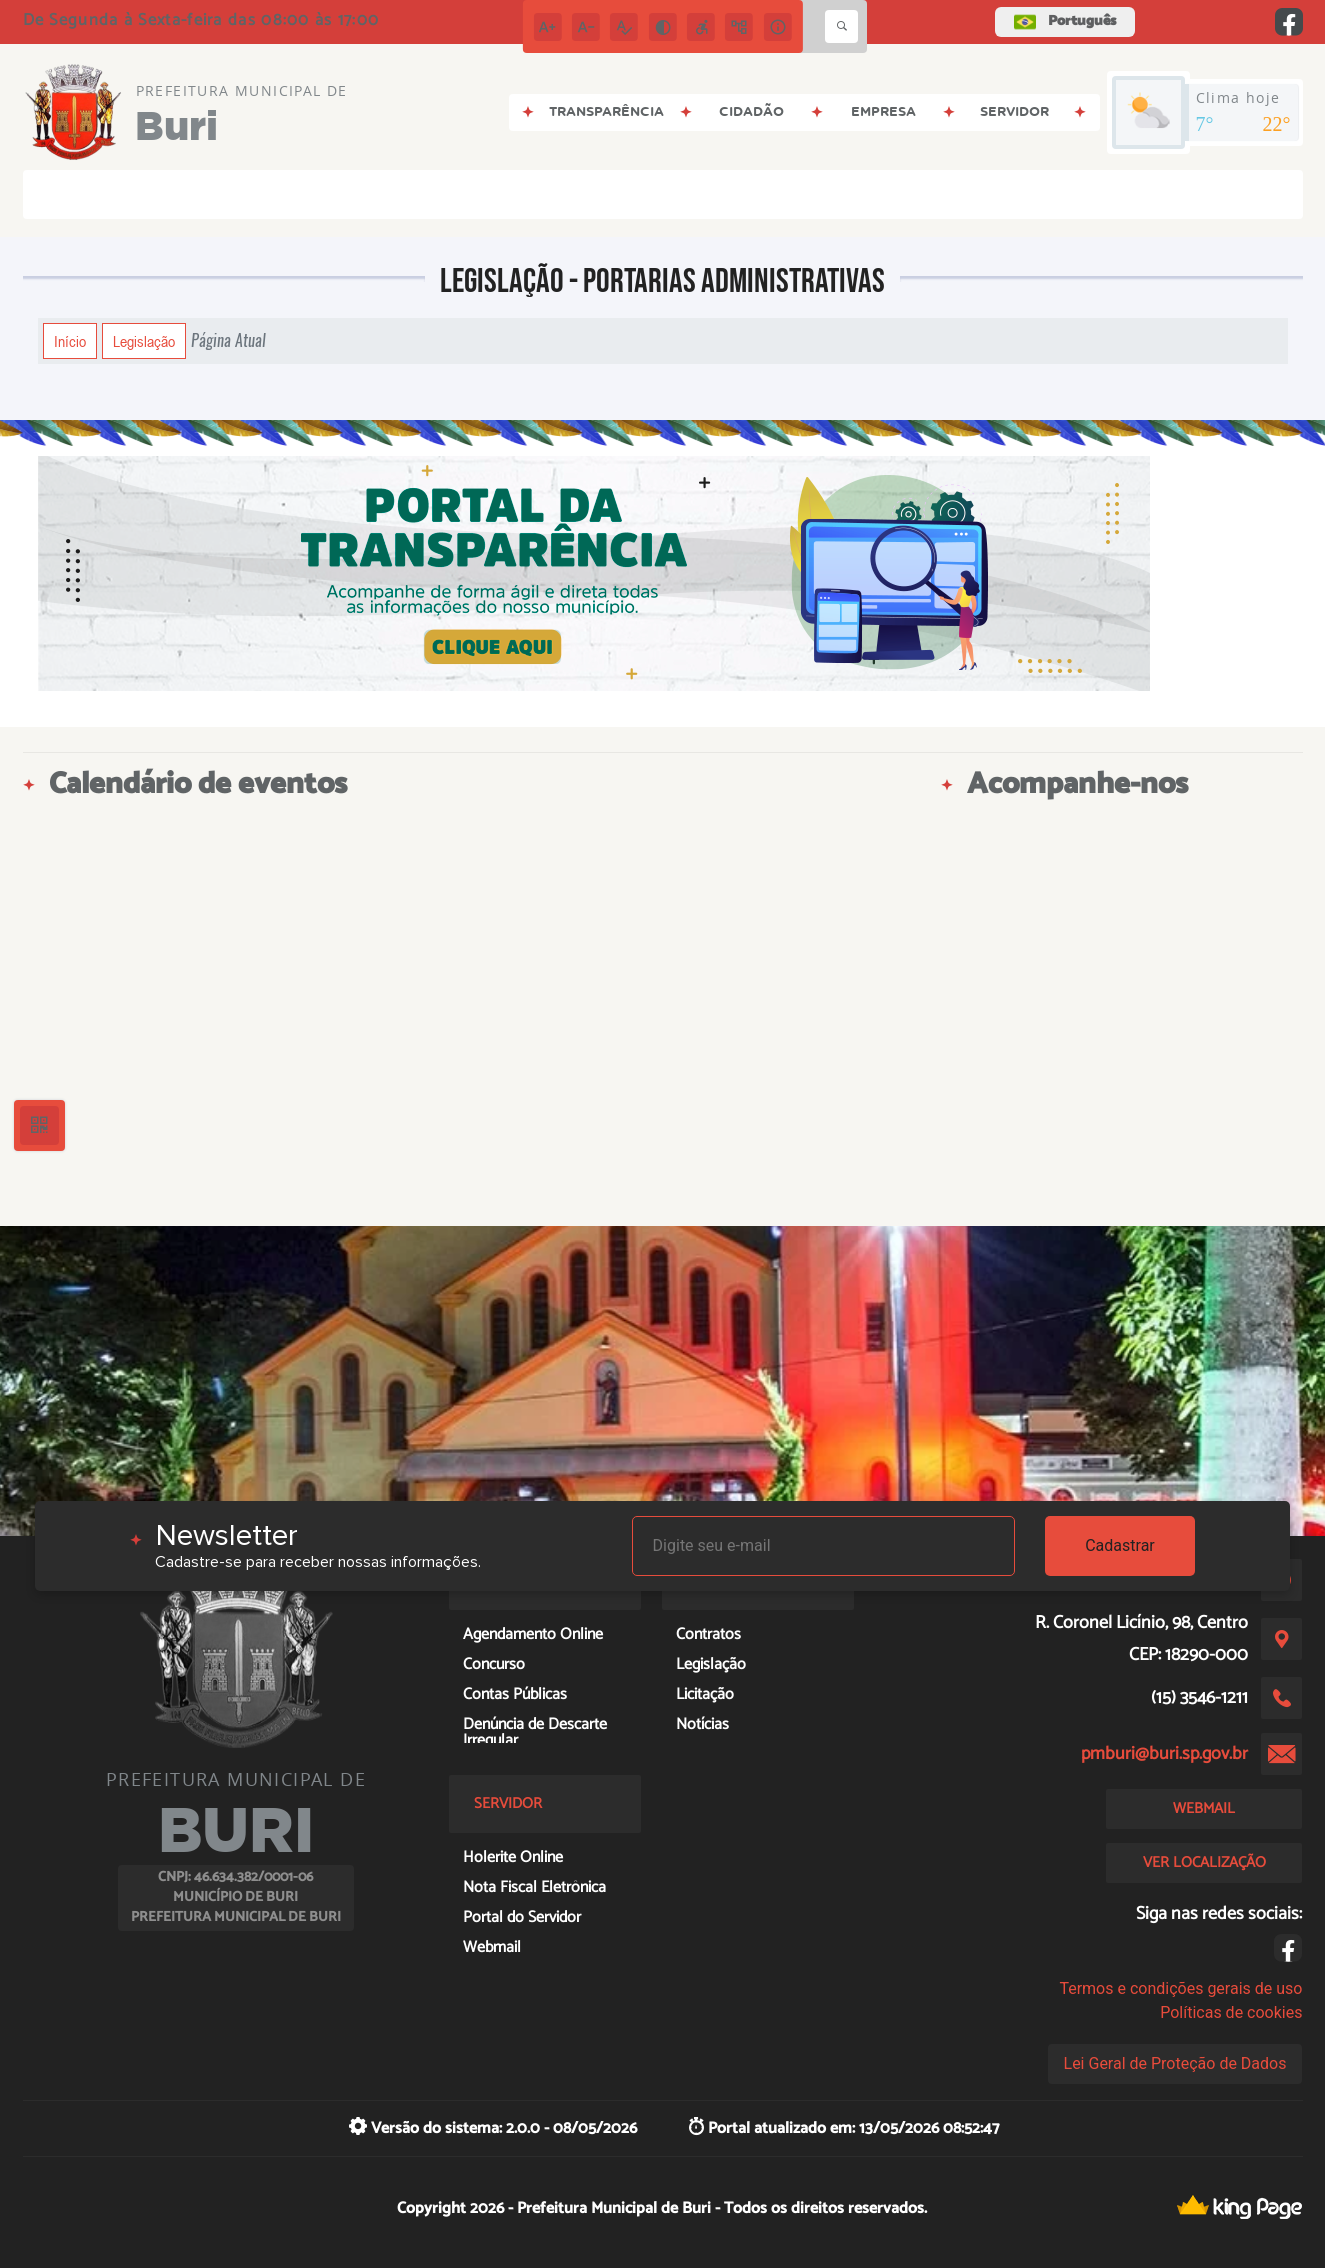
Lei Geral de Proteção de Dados (1175, 2063)
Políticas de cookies (1231, 2012)
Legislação (144, 341)
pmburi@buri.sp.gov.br (1164, 1754)
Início (70, 341)
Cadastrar (1120, 1545)
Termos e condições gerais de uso (1180, 1988)
